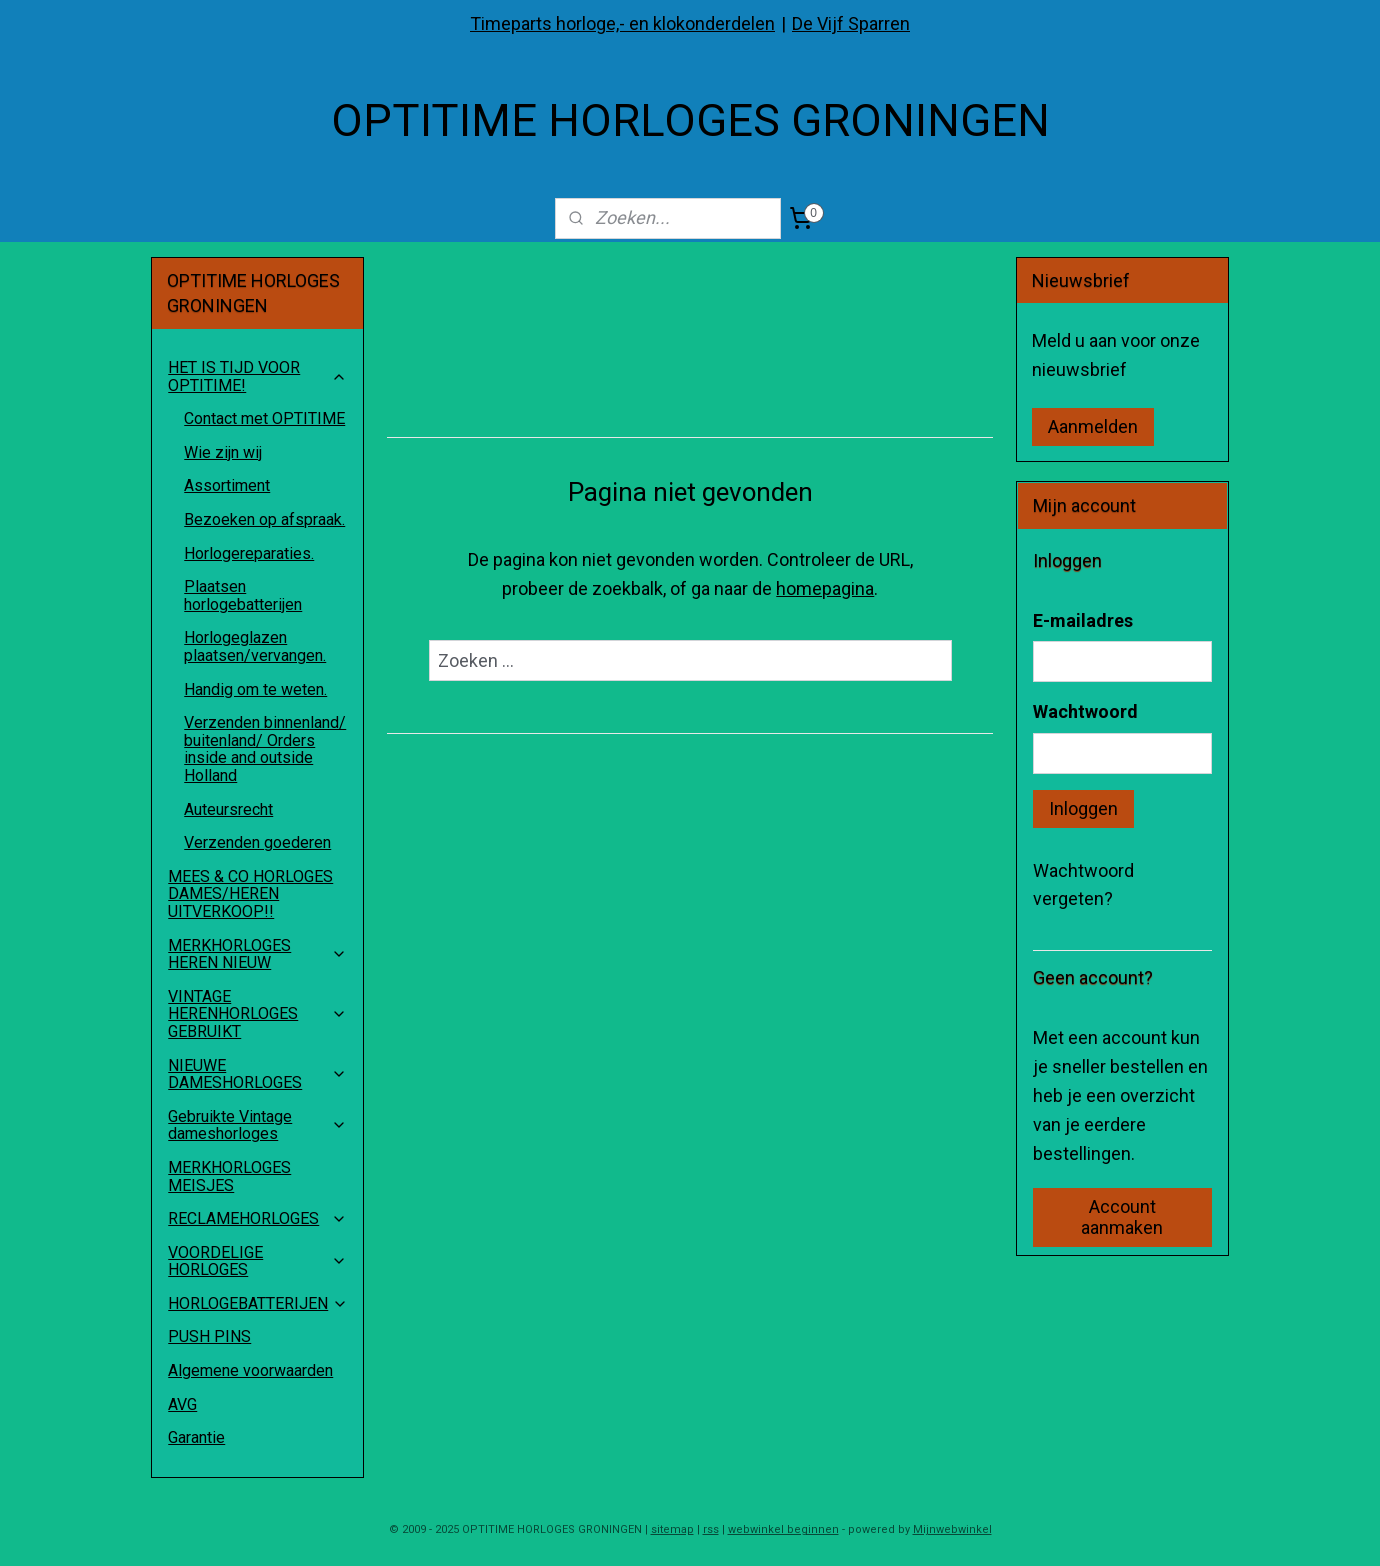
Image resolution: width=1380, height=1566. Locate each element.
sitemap (672, 1529)
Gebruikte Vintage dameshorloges (257, 1125)
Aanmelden (1093, 426)
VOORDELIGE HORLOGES (257, 1261)
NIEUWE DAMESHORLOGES (257, 1074)
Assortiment (227, 485)
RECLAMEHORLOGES (257, 1218)
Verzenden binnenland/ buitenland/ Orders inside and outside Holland (265, 749)
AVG (182, 1404)
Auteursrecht (228, 809)
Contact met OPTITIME (264, 418)
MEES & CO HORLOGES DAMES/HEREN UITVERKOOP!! (250, 894)
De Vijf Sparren (851, 23)
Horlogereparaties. (249, 553)
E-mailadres (1083, 620)
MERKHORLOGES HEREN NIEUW (257, 954)
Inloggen (1083, 808)
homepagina (825, 588)
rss (711, 1529)
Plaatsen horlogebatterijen (243, 595)
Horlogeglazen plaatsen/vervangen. (255, 646)
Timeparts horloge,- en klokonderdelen (622, 23)
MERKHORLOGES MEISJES (229, 1176)
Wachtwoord (1085, 711)
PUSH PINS (209, 1336)
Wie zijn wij (223, 452)
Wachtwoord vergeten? (1083, 885)
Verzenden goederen (257, 842)
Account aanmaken (1122, 1217)
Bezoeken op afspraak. (264, 519)
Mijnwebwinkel (952, 1529)
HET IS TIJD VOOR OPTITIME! (257, 376)
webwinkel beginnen (783, 1529)
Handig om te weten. (255, 689)
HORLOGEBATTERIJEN (258, 1303)
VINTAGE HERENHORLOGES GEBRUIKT (257, 1014)
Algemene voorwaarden (250, 1370)
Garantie (196, 1437)
